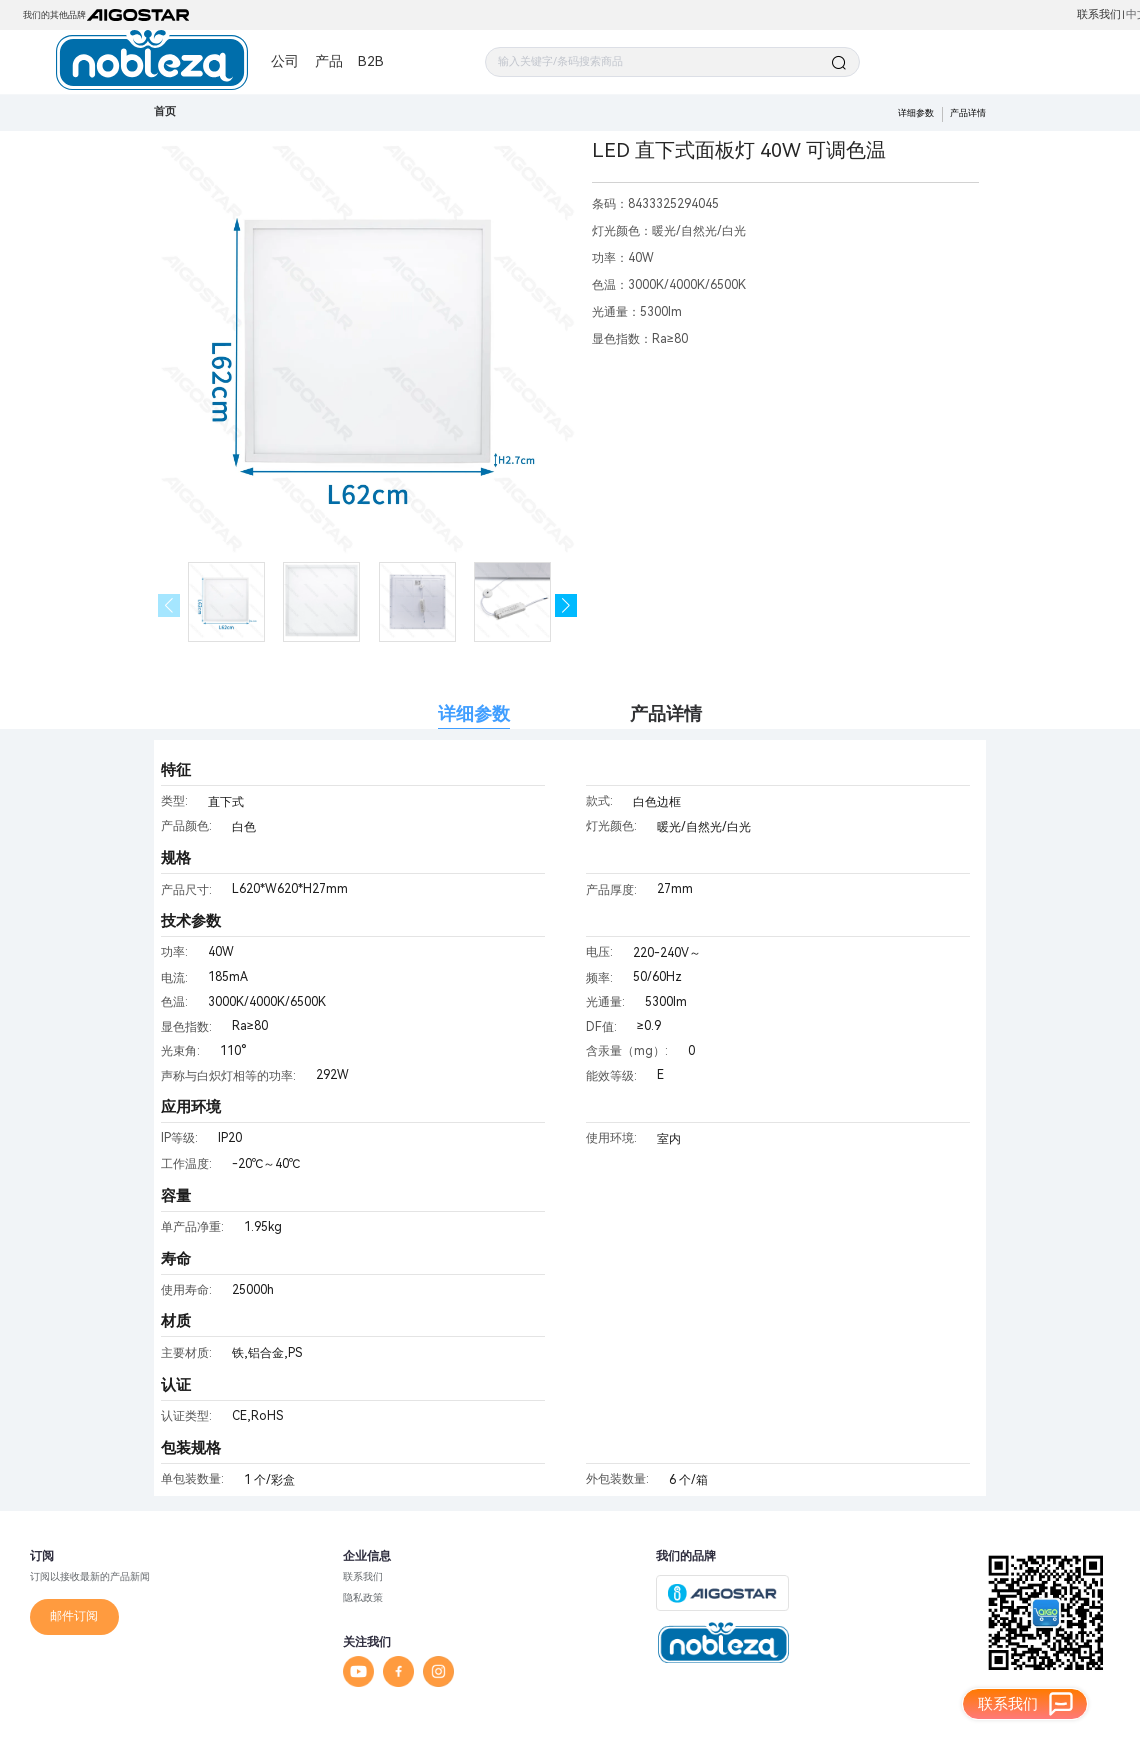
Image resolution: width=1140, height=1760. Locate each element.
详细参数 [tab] (474, 713)
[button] (566, 605)
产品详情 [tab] (666, 713)
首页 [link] (165, 111)
